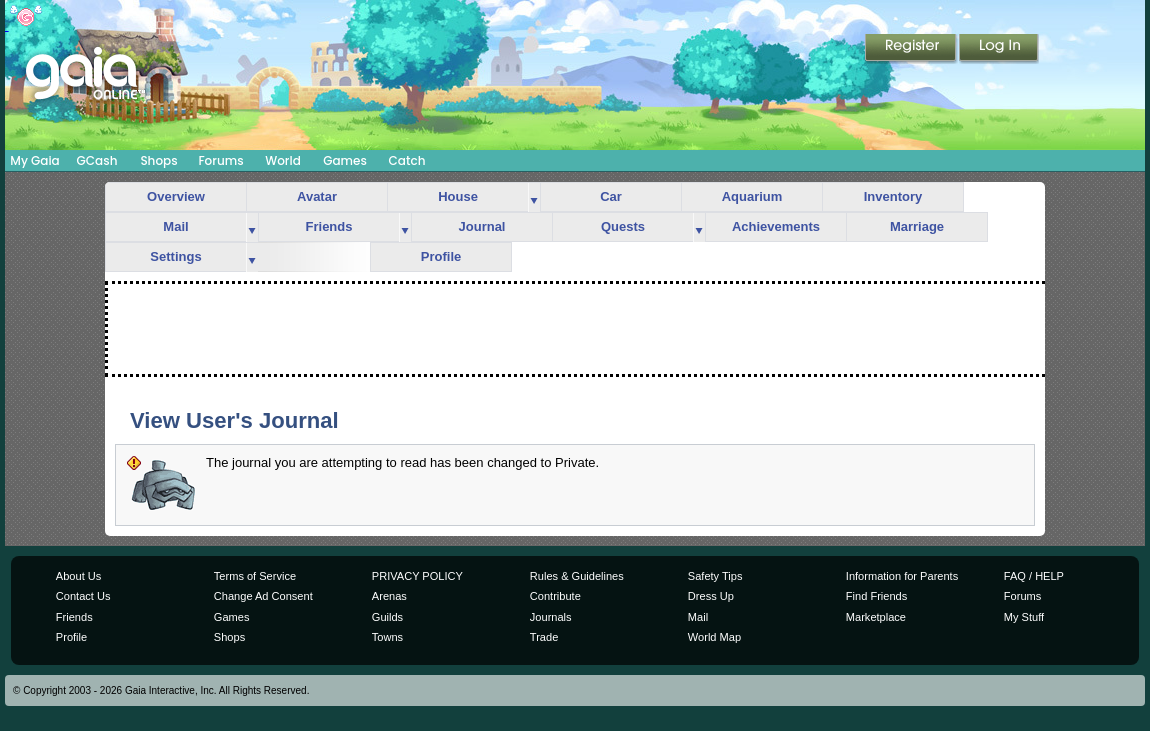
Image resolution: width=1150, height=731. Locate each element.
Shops (158, 160)
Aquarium (752, 196)
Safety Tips (715, 576)
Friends (329, 226)
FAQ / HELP (1034, 576)
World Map (714, 637)
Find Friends (876, 596)
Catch (407, 160)
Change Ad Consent (263, 596)
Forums (220, 160)
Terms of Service (255, 576)
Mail (175, 226)
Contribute (555, 596)
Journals (551, 617)
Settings (175, 256)
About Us (78, 576)
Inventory (893, 196)
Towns (387, 637)
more (534, 197)
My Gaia (34, 160)
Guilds (387, 617)
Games (345, 160)
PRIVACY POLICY (417, 576)
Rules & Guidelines (577, 576)
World (283, 160)
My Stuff (1024, 617)
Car (611, 196)
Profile (441, 256)
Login (999, 49)
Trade (544, 637)
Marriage (917, 226)
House (458, 196)
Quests (623, 226)
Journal (482, 226)
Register (912, 49)
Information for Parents (902, 576)
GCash (97, 160)
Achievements (776, 226)
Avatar (317, 196)
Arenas (389, 596)
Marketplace (876, 617)
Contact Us (83, 596)
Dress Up (711, 596)
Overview (176, 196)
